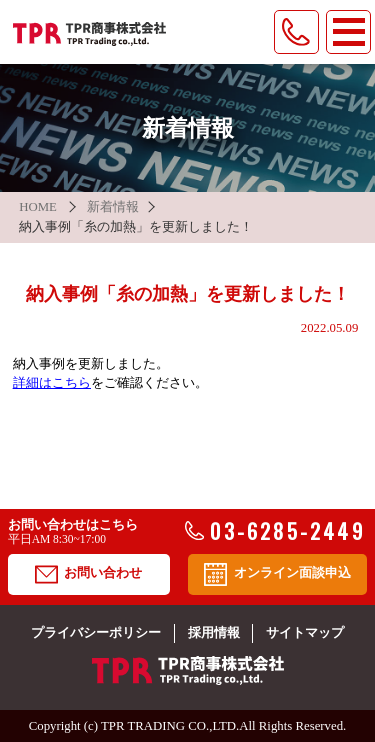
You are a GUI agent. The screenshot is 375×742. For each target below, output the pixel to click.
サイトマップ (305, 633)
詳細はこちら (52, 383)
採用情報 (214, 633)
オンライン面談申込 (277, 574)
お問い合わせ (88, 574)
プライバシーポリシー (96, 633)
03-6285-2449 (275, 531)
